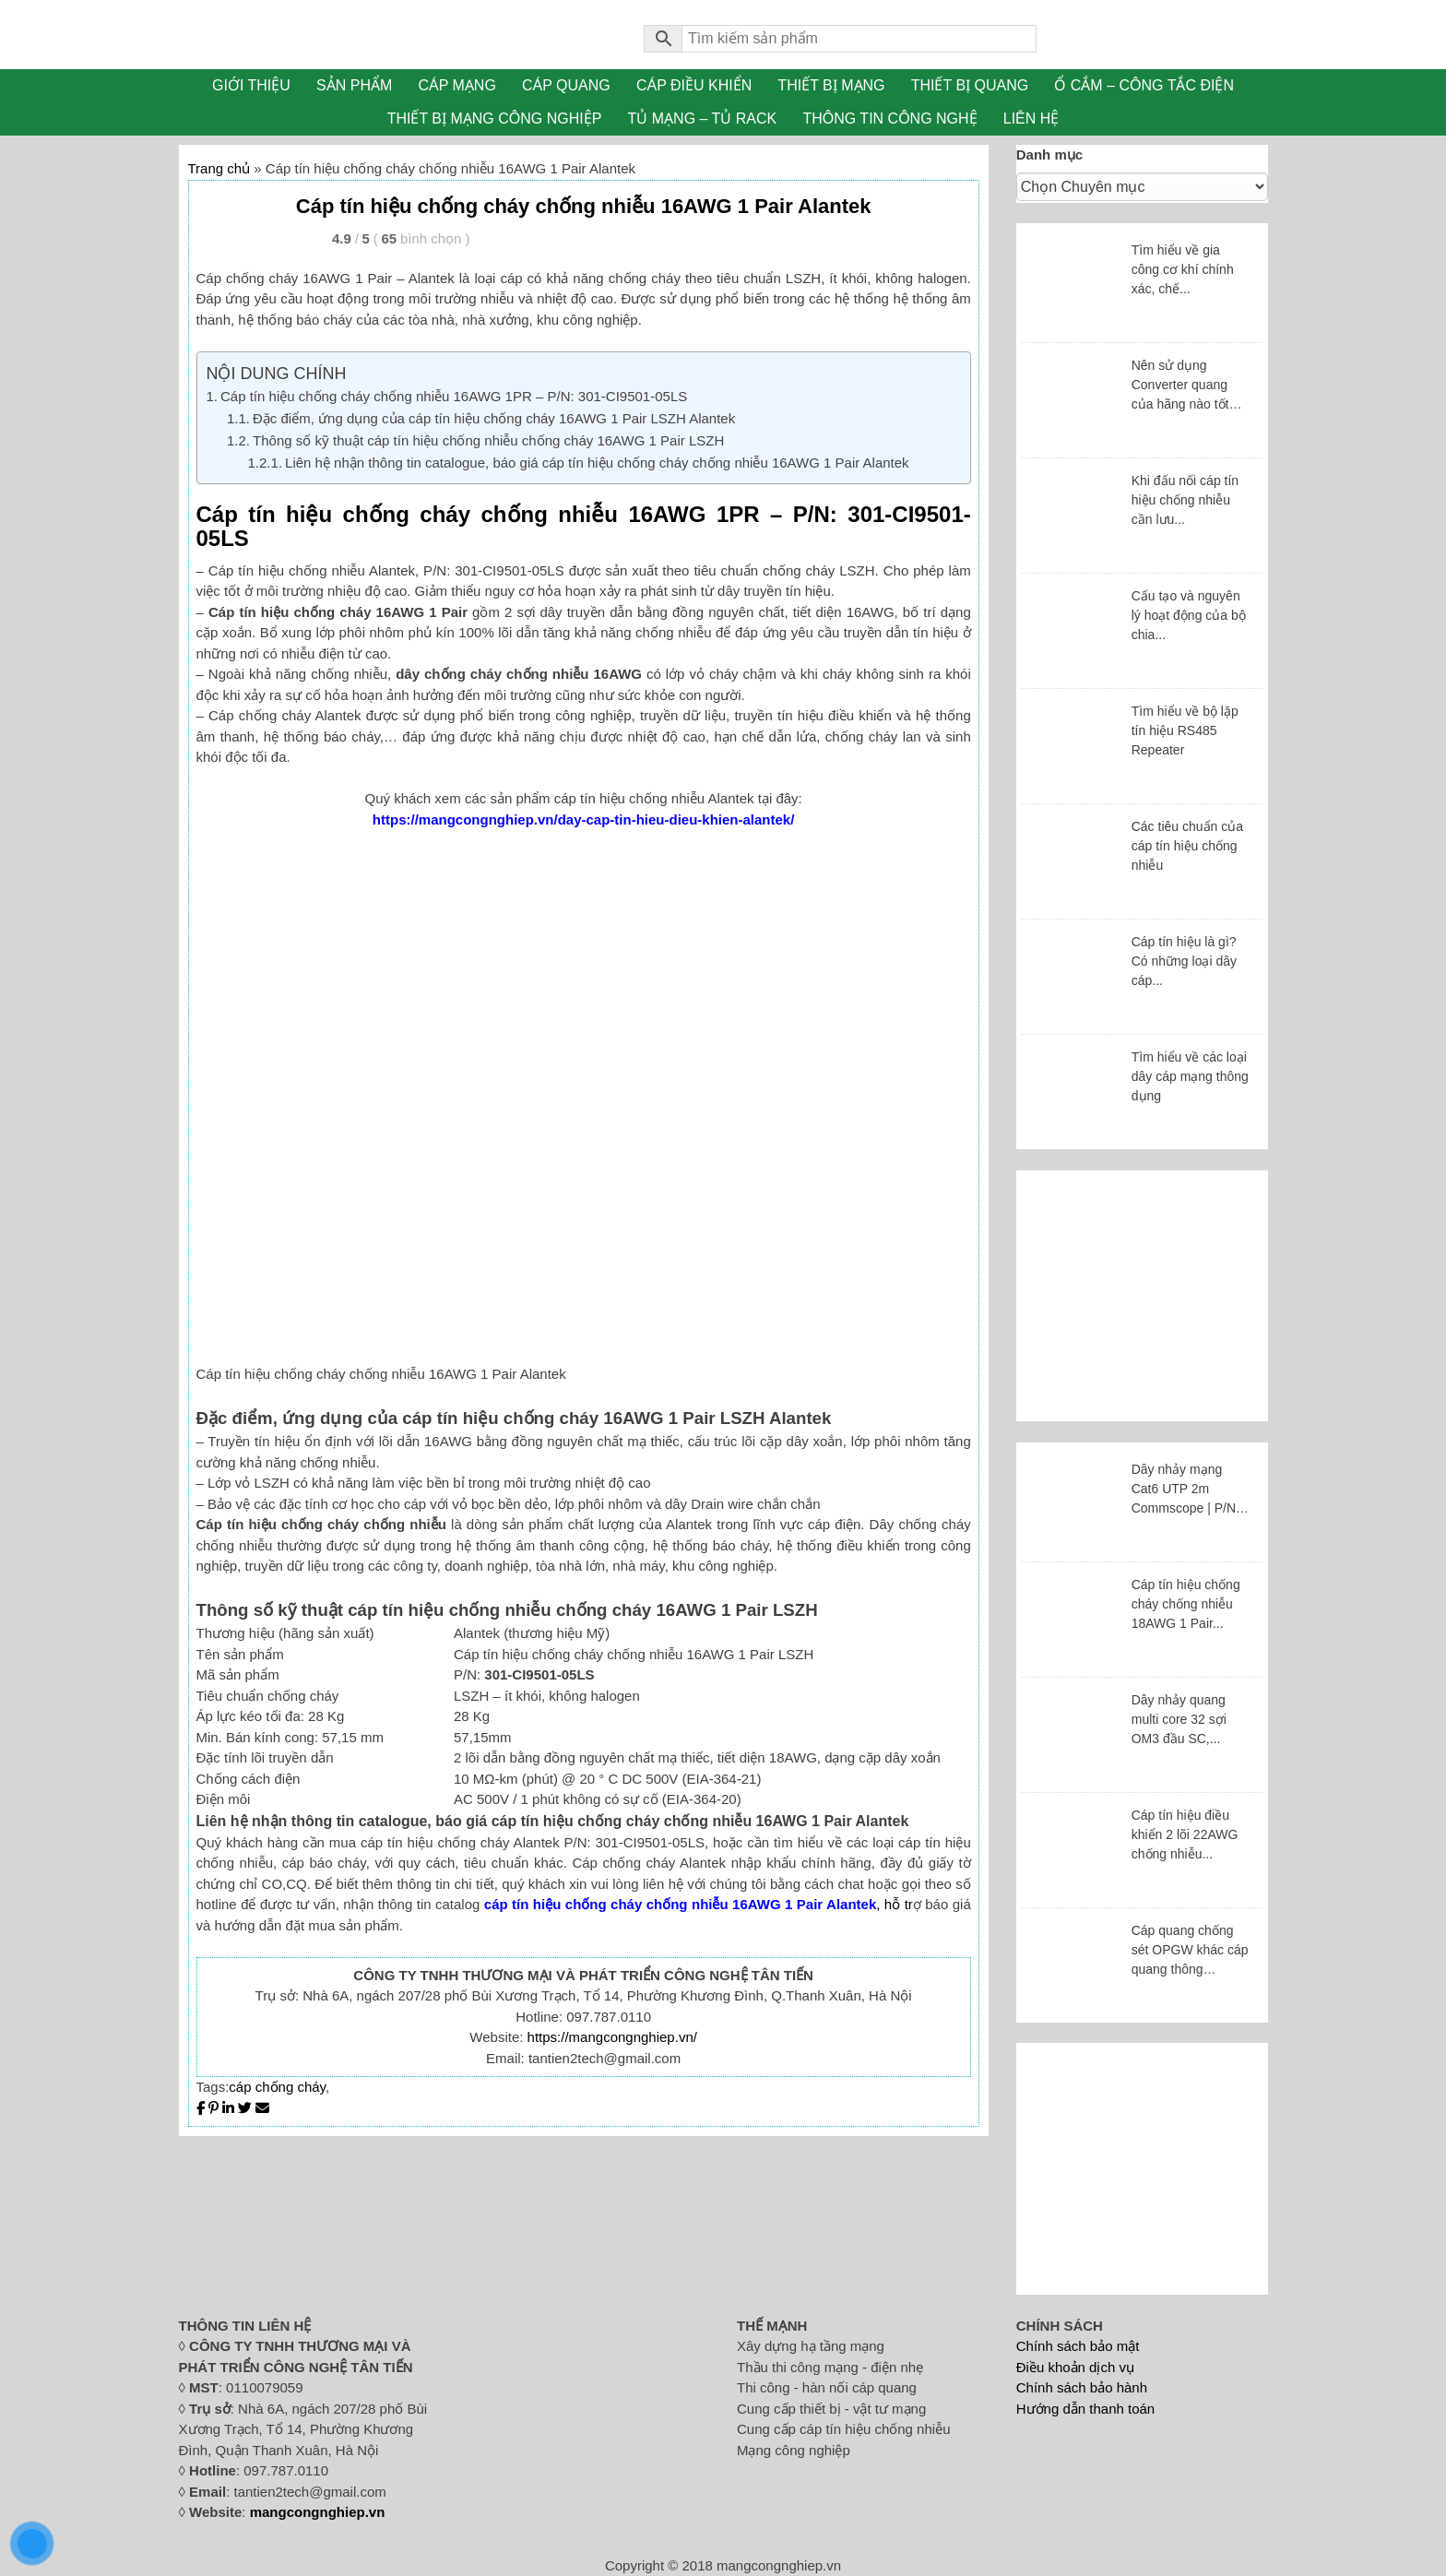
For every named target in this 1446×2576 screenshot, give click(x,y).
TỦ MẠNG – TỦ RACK (702, 118)
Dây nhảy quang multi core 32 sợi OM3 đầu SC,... (1179, 1719)
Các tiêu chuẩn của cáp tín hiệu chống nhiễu (1187, 846)
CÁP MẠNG (456, 85)
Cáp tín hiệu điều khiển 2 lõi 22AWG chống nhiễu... (1185, 1834)
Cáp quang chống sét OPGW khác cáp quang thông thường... (1190, 1951)
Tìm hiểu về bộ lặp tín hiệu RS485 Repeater (1185, 730)
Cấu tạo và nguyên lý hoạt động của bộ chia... (1189, 615)
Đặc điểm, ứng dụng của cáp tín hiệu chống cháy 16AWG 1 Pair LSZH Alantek (494, 418)
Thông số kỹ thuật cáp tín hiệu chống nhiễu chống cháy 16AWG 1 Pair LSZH (488, 440)
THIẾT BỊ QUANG (970, 85)
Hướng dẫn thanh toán (1085, 2408)
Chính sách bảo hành (1081, 2387)
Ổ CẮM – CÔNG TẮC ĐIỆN (1144, 85)
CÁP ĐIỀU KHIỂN (694, 85)
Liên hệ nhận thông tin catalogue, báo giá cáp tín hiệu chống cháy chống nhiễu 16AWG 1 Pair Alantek (597, 462)
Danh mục (1049, 154)
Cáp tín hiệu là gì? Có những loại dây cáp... (1184, 961)
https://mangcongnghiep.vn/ (612, 2037)
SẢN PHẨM (354, 85)
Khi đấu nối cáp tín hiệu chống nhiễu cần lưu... (1185, 500)
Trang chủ (219, 168)
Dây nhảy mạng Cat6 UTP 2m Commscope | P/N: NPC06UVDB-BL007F (1185, 1490)
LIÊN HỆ (1031, 118)
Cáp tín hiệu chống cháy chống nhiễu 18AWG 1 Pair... (1186, 1604)
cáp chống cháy (277, 2087)
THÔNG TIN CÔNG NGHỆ (889, 118)
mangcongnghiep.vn (317, 2512)
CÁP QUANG (566, 85)
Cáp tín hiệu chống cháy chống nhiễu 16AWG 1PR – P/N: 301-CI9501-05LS (453, 396)
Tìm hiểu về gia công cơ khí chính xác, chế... (1183, 269)
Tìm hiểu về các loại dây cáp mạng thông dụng (1190, 1076)
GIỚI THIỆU (251, 85)
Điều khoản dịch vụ (1075, 2367)
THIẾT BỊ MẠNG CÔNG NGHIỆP (494, 118)
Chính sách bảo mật (1078, 2346)
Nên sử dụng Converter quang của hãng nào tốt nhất (1180, 386)
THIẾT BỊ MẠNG (830, 85)
